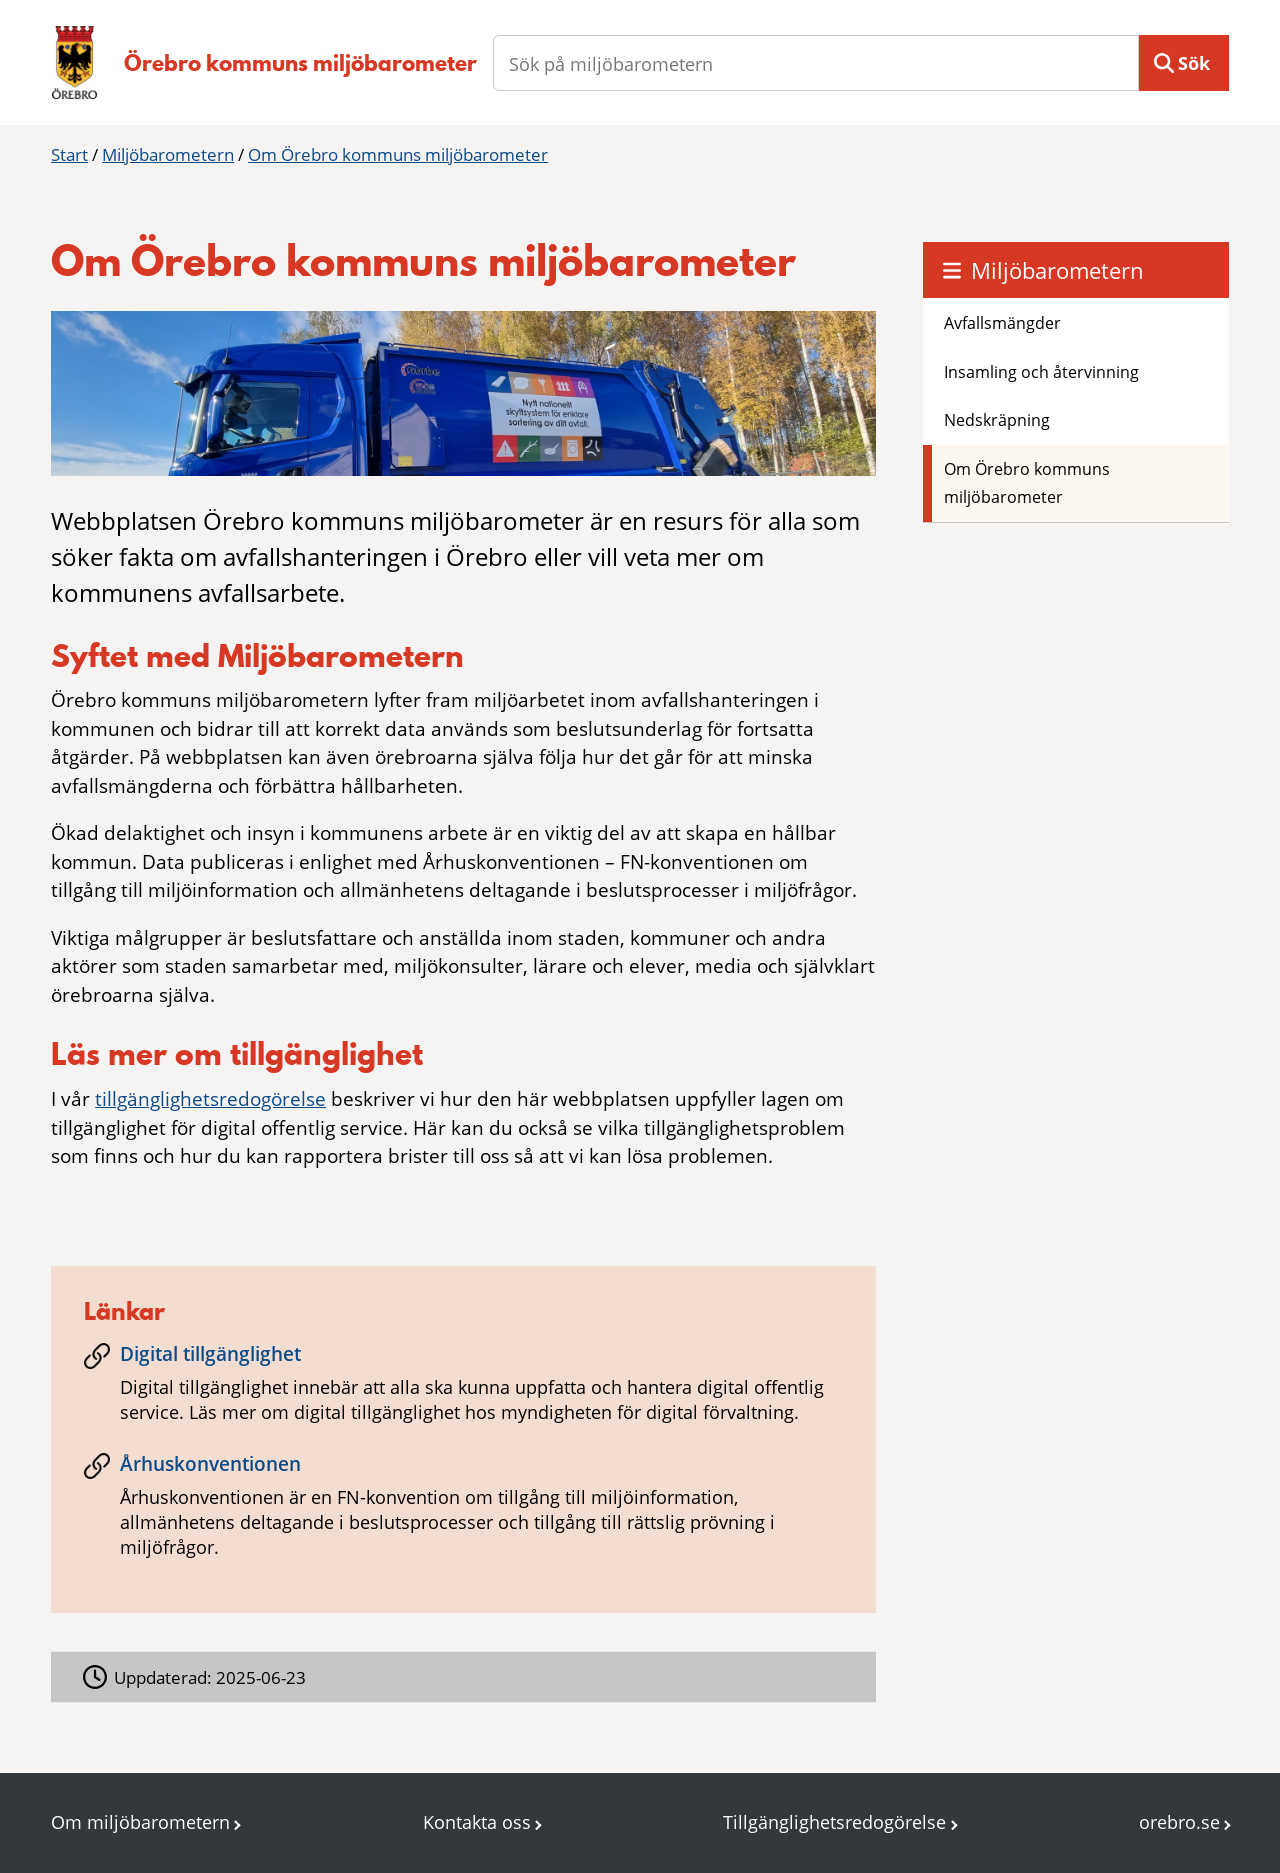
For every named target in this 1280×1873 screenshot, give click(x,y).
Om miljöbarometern (140, 1822)
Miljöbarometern (168, 154)
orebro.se (1179, 1822)
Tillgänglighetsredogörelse (834, 1822)
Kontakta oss (477, 1822)
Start (69, 154)
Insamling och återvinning (1041, 372)
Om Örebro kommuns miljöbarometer (398, 154)
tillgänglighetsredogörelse (210, 1099)
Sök (1194, 63)
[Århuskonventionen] (463, 1512)
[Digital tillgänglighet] (463, 1390)
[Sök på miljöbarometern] (816, 63)
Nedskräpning (997, 420)
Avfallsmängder (1002, 323)
